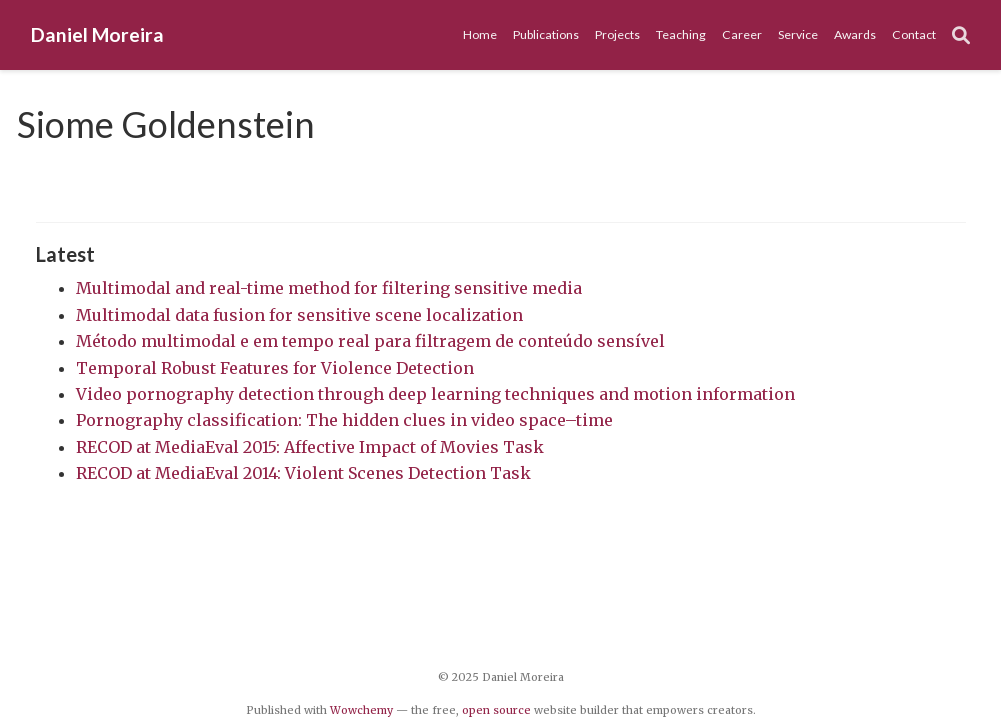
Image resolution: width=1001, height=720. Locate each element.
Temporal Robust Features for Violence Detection (275, 368)
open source (496, 710)
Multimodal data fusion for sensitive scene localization (299, 315)
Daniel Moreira (97, 34)
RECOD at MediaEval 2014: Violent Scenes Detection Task (303, 473)
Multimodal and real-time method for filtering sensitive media (329, 288)
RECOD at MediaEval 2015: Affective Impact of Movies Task (310, 447)
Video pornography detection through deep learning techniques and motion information (435, 394)
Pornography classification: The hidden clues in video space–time (344, 420)
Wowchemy (361, 710)
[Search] (961, 35)
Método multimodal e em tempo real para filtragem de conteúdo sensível (370, 341)
